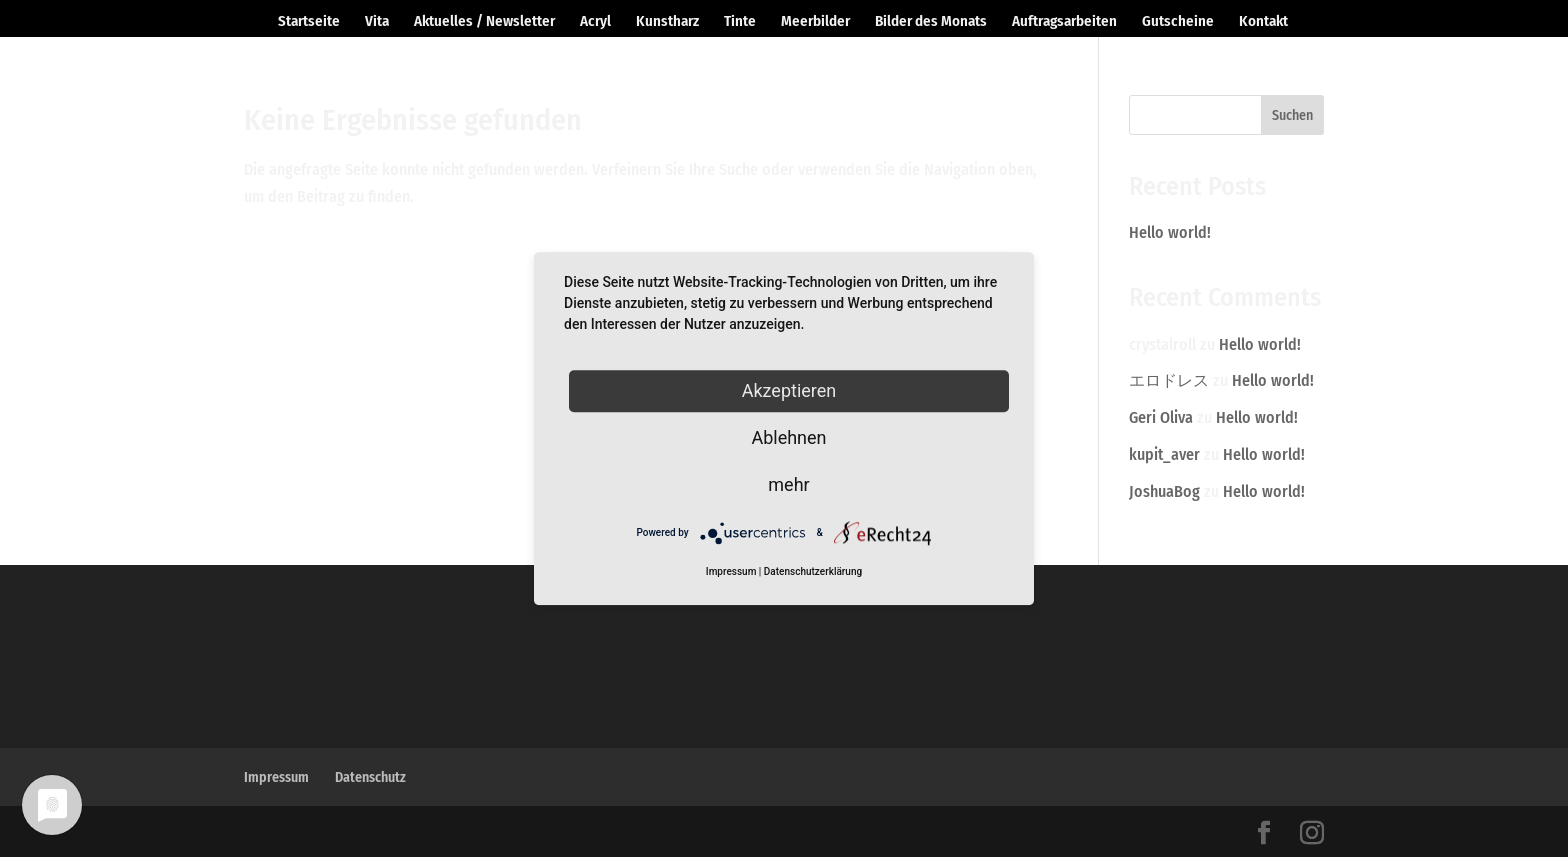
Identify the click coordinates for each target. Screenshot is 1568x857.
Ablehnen (788, 437)
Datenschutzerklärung (813, 571)
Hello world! (1170, 232)
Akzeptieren (789, 390)
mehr (788, 484)
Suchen (1292, 115)
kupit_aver (1164, 454)
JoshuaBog (1164, 491)
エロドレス (1169, 380)
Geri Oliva (1161, 417)
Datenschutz (370, 777)
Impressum (276, 777)
